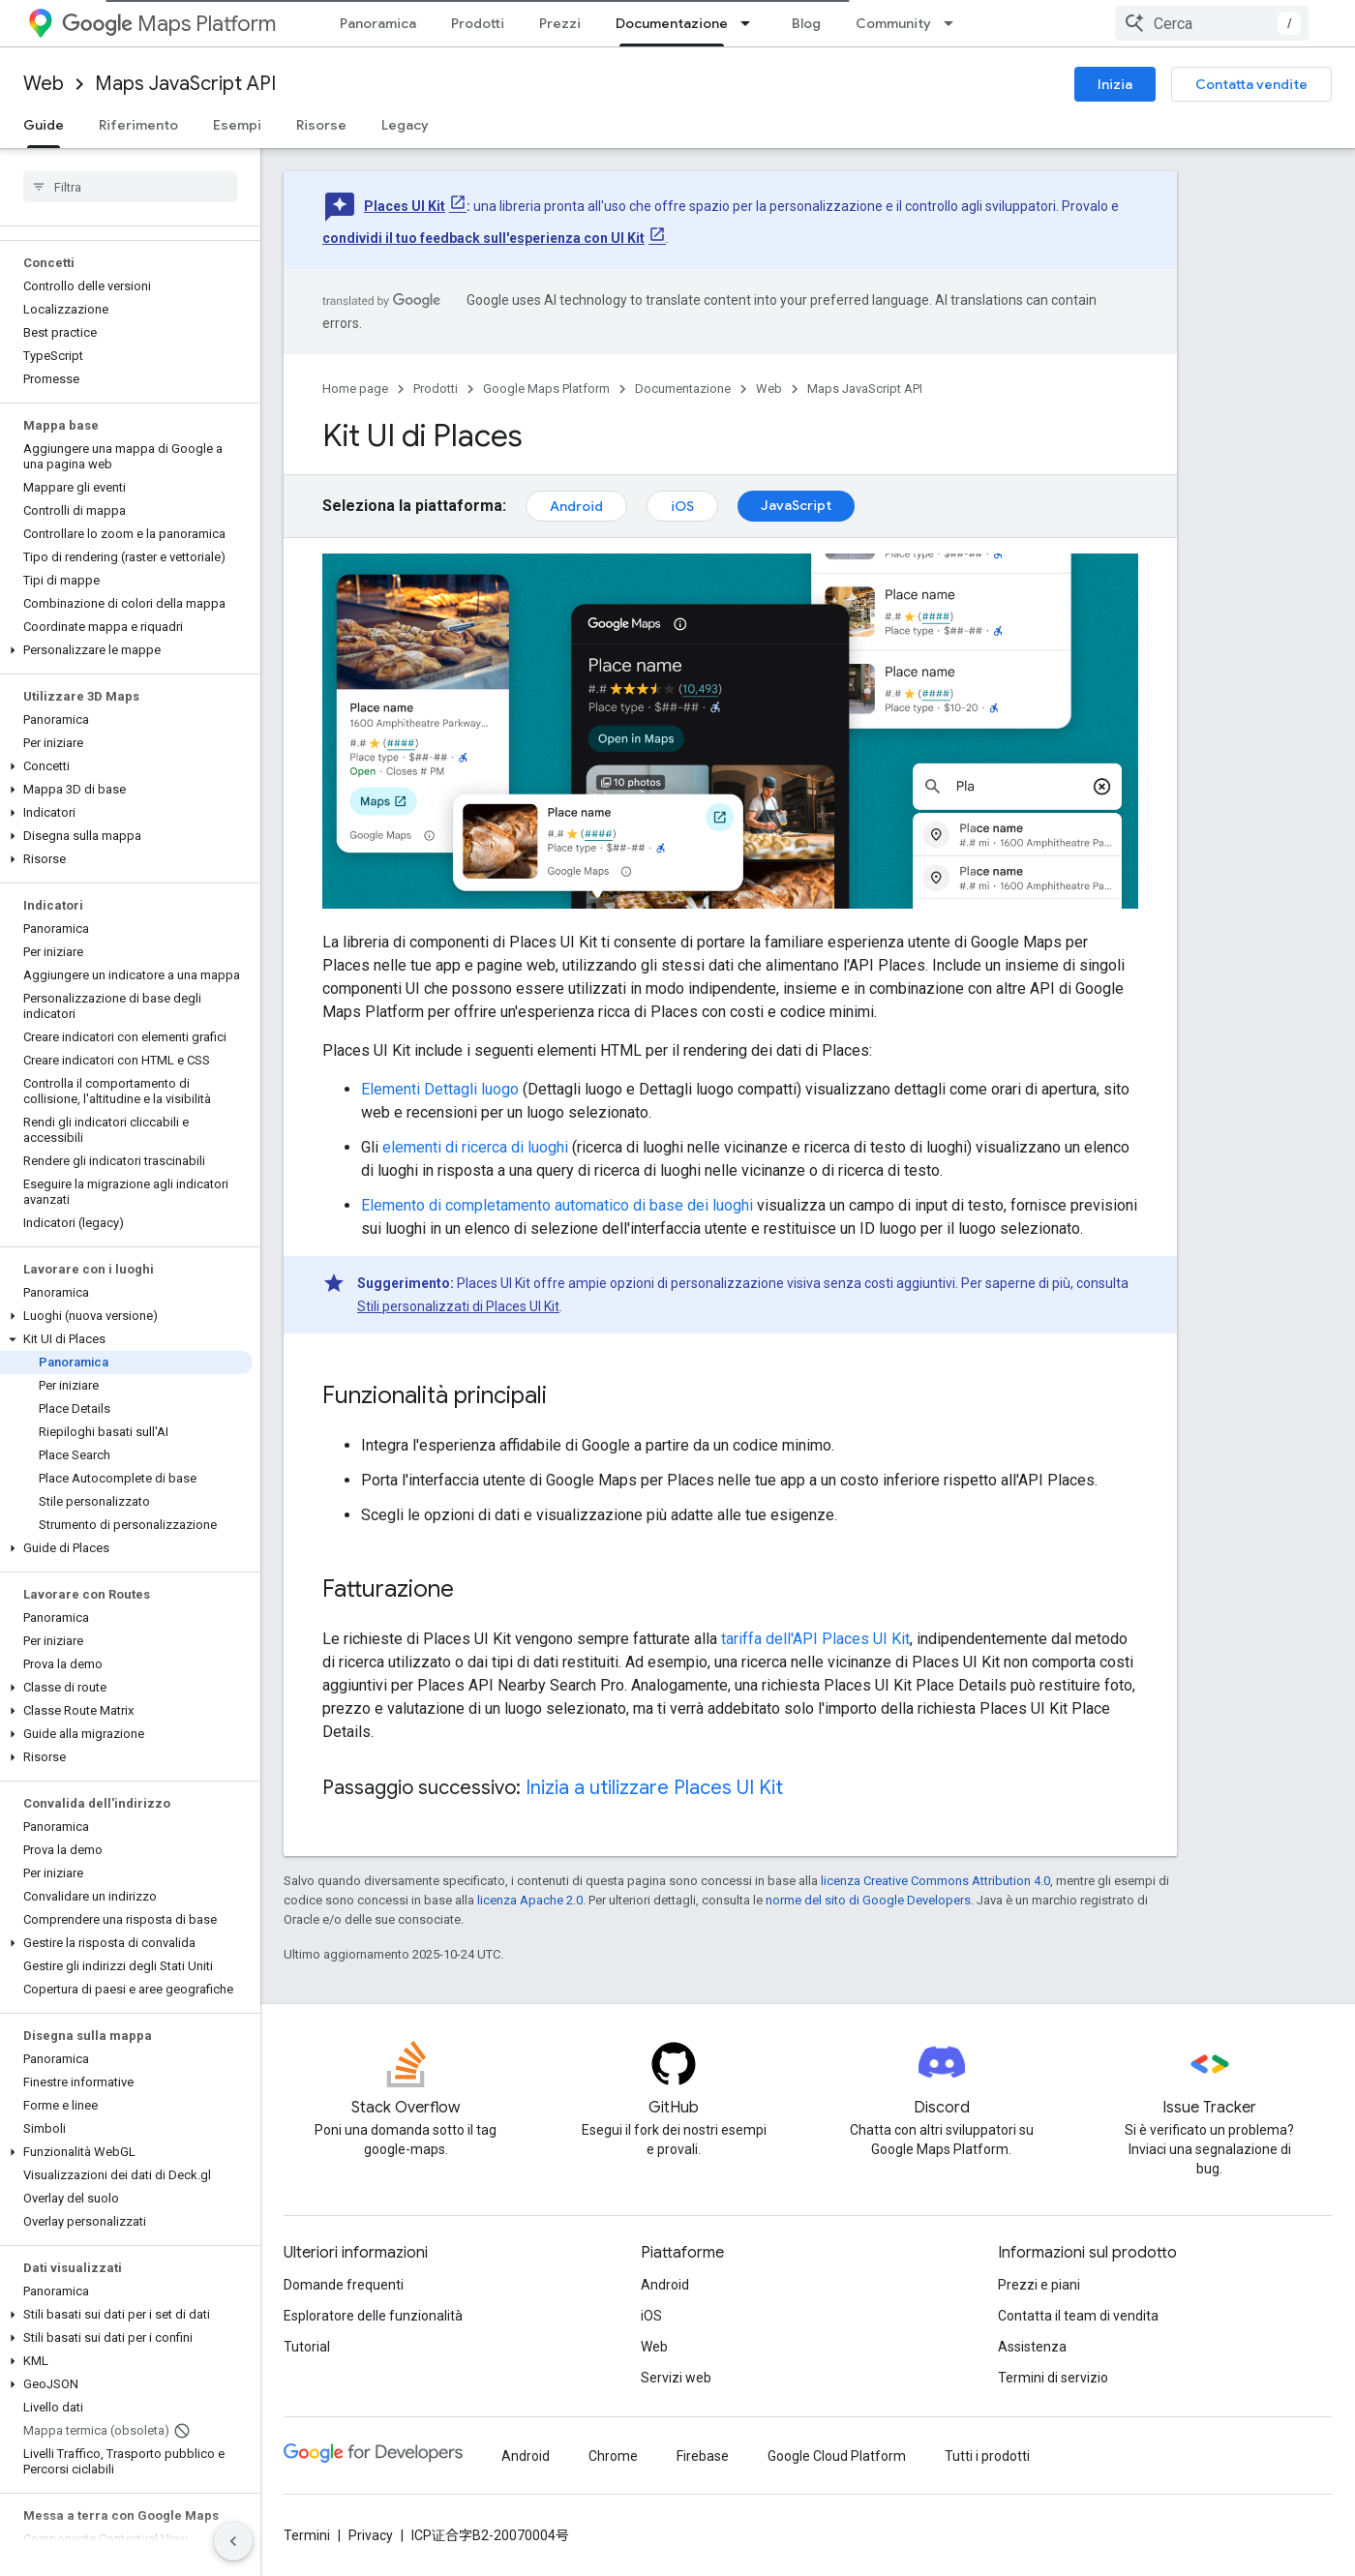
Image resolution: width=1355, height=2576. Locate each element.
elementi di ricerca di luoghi (475, 1147)
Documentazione (683, 388)
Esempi (237, 125)
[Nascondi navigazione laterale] (233, 2541)
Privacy (370, 2535)
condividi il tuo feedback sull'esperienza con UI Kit (483, 238)
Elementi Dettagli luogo (440, 1089)
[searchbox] (130, 186)
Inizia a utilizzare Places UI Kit (654, 1788)
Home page (355, 388)
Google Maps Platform (546, 388)
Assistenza (1032, 2346)
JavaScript (796, 505)
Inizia (1115, 84)
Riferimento (138, 125)
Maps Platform (169, 24)
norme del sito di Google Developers (868, 1900)
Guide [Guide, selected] (43, 125)
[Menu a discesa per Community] (954, 23)
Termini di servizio (1053, 2377)
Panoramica (378, 23)
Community (893, 23)
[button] (126, 650)
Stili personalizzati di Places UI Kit (458, 1306)
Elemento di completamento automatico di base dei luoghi (557, 1205)
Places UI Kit (404, 206)
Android (576, 506)
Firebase (703, 2456)
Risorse (321, 125)
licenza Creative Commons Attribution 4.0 (935, 1880)
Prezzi (560, 23)
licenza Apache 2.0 (530, 1900)
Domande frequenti (344, 2284)
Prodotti (477, 23)
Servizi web (676, 2377)
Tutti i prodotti (987, 2456)
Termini (307, 2535)
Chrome (613, 2456)
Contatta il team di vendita (1078, 2315)
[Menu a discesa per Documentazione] (751, 23)
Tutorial (307, 2346)
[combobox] (1212, 23)
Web (43, 84)
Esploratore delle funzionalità (373, 2315)
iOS (682, 506)
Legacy (405, 125)
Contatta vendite (1251, 84)
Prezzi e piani (1039, 2284)
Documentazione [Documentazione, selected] (672, 23)
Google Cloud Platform (837, 2456)
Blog (806, 23)
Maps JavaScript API (185, 84)
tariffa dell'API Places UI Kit (815, 1639)
